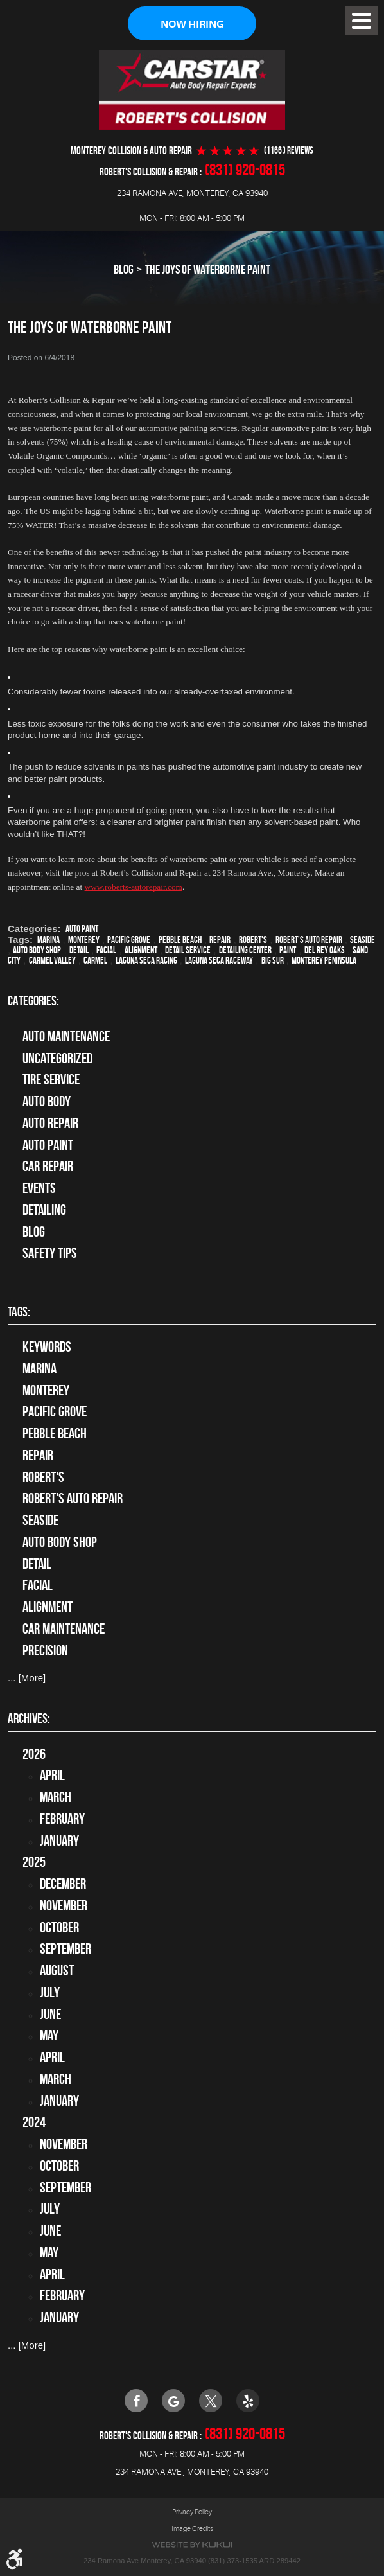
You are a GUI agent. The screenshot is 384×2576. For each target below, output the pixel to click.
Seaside (362, 940)
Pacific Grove (128, 940)
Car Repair (47, 1166)
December (63, 1884)
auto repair (50, 1123)
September (65, 1949)
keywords (46, 1347)
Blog (124, 270)
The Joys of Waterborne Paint (207, 270)
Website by (192, 2545)
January (59, 1840)
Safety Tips (49, 1253)
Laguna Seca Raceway (219, 960)
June (50, 2014)
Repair (220, 940)
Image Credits (192, 2528)
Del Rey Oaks (324, 950)
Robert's (253, 940)
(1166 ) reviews (288, 150)
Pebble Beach (180, 940)
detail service (188, 950)
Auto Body (46, 1101)
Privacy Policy (192, 2512)
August (57, 1971)
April (52, 1775)
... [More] (27, 1678)
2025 (34, 1862)
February (62, 1818)
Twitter (210, 2400)
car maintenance (63, 1628)
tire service (51, 1080)
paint (287, 950)
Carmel (95, 960)
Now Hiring (192, 24)
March (55, 1797)
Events (39, 1188)
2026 (34, 1753)
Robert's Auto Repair (308, 940)
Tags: (19, 1311)
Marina (48, 940)
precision (45, 1650)
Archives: (29, 1718)
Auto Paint (81, 929)
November (63, 1905)
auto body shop (37, 950)
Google (173, 2400)
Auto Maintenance (66, 1036)
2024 (34, 2122)
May (49, 2035)
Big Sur (272, 960)
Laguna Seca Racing (146, 960)
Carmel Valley (52, 960)
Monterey (84, 940)
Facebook (136, 2400)
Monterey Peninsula (324, 960)
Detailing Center (245, 950)
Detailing (44, 1209)
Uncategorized (57, 1058)
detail (79, 950)
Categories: (33, 1001)
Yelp (247, 2400)
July (50, 1992)
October (59, 1927)
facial (106, 950)
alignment (141, 950)
